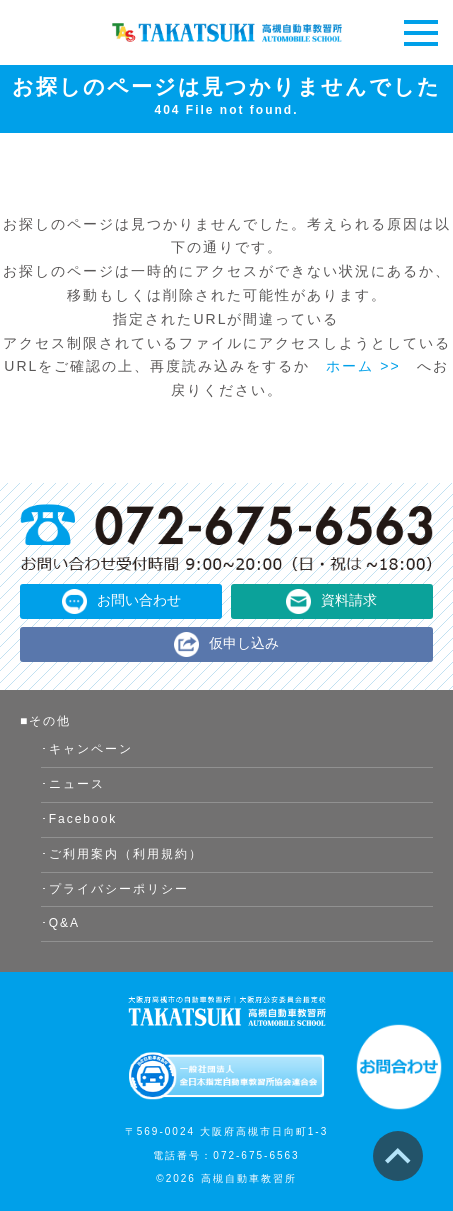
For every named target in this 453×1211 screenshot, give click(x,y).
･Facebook (79, 819)
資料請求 (349, 600)
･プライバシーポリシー (115, 889)
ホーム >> (363, 366)
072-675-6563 (256, 1155)
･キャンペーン (87, 749)
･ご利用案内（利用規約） (122, 854)
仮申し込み (244, 643)
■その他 (45, 721)
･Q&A (60, 923)
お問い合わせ (139, 600)
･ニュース (73, 784)
